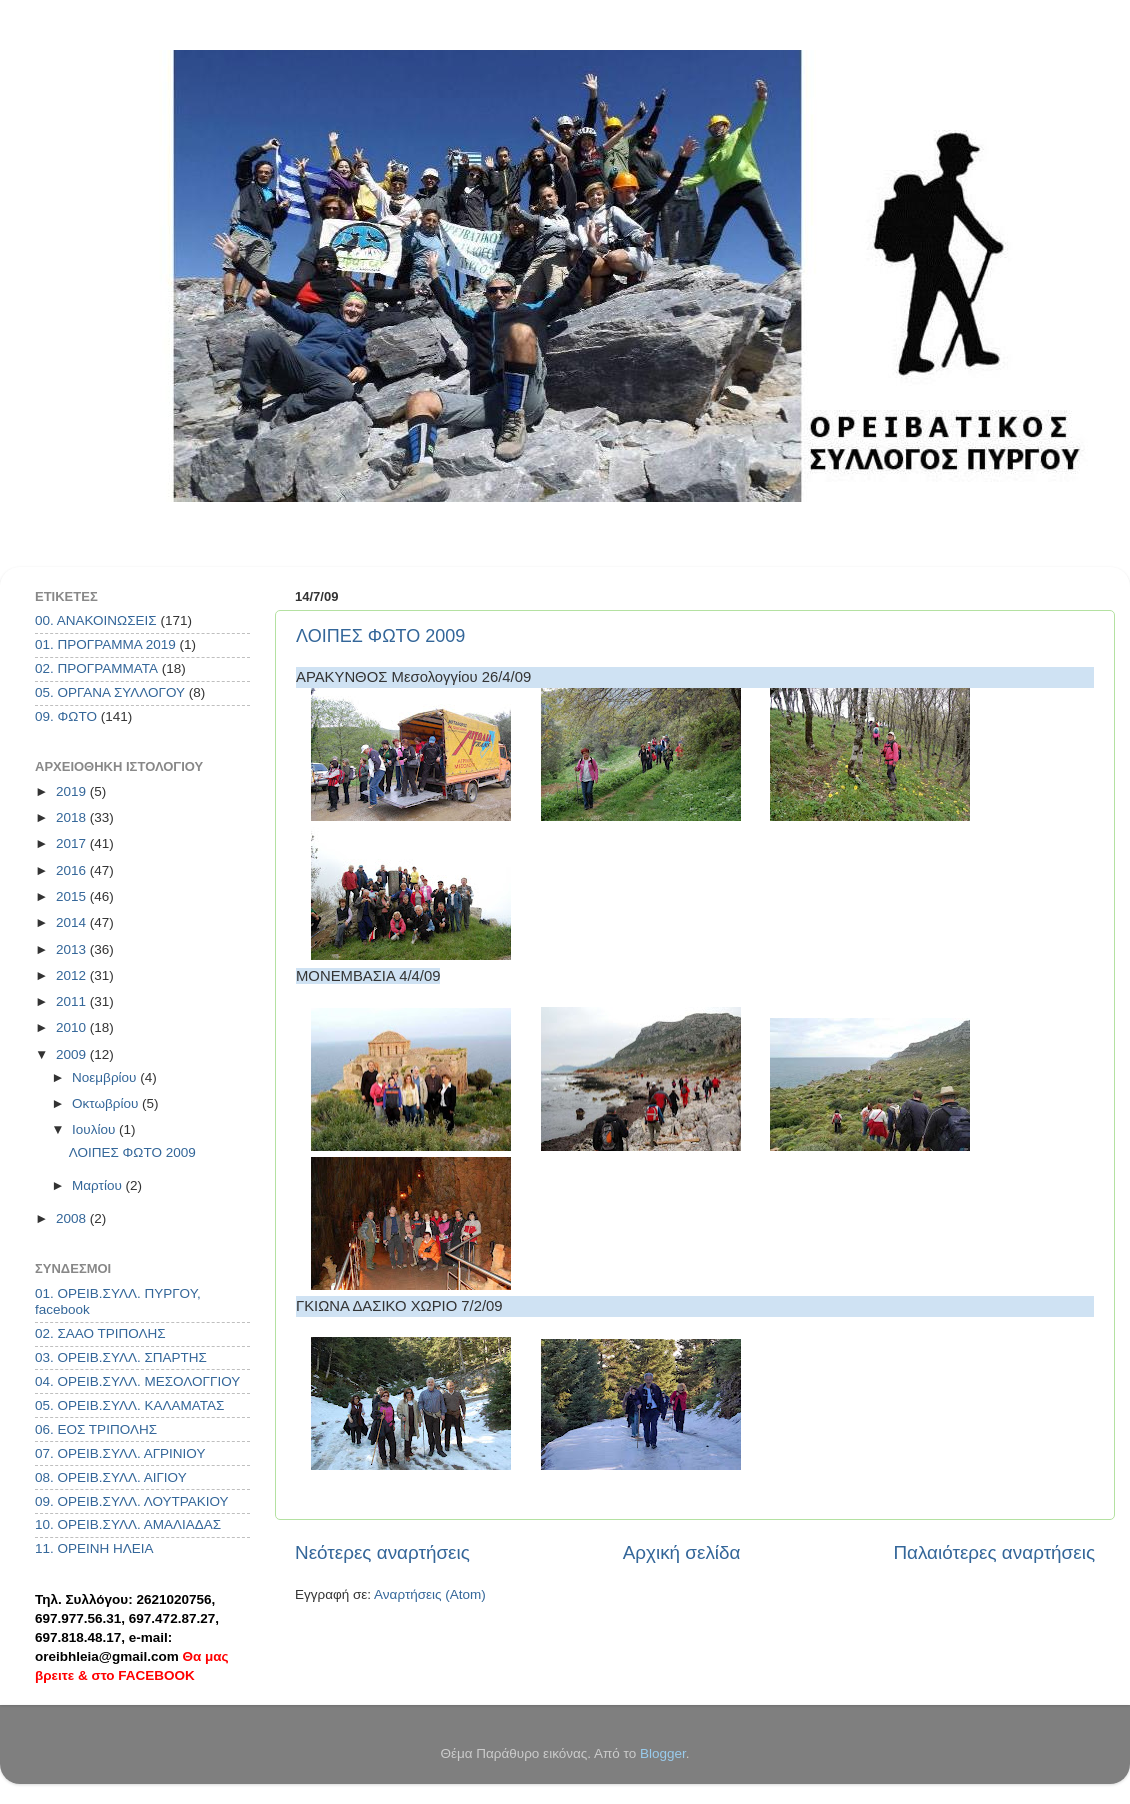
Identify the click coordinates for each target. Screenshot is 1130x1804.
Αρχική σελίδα (682, 1552)
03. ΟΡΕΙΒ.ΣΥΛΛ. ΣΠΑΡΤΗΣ (121, 1357)
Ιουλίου (95, 1129)
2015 (73, 896)
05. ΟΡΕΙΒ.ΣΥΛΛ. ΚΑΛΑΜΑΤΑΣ (129, 1405)
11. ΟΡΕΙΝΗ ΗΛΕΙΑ (94, 1548)
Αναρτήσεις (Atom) (430, 1594)
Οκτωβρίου (107, 1103)
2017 (73, 843)
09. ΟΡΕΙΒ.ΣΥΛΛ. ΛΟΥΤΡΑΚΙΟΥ (132, 1501)
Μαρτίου (99, 1185)
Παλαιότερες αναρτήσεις (994, 1552)
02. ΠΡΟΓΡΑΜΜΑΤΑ (96, 668)
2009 (73, 1054)
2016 (73, 870)
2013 (73, 949)
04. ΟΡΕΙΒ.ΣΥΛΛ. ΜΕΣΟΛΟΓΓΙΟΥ (137, 1381)
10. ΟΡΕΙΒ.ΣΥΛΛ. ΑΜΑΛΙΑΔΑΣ (128, 1524)
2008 (73, 1218)
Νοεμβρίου (106, 1077)
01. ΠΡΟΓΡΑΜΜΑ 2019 (105, 644)
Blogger (663, 1753)
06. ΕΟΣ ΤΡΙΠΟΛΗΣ (96, 1429)
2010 (73, 1027)
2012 (73, 975)
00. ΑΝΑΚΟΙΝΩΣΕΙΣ (96, 620)
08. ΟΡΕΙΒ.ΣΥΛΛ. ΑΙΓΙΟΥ (111, 1477)
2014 (73, 922)
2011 (73, 1001)
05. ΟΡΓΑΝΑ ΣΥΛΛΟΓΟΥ (110, 692)
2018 (73, 817)
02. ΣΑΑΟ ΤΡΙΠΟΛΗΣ (100, 1333)
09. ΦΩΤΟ (66, 716)
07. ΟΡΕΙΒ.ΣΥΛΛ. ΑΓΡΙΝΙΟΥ (120, 1453)
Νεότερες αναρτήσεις (382, 1552)
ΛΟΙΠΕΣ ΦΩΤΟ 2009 (380, 636)
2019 (73, 791)
